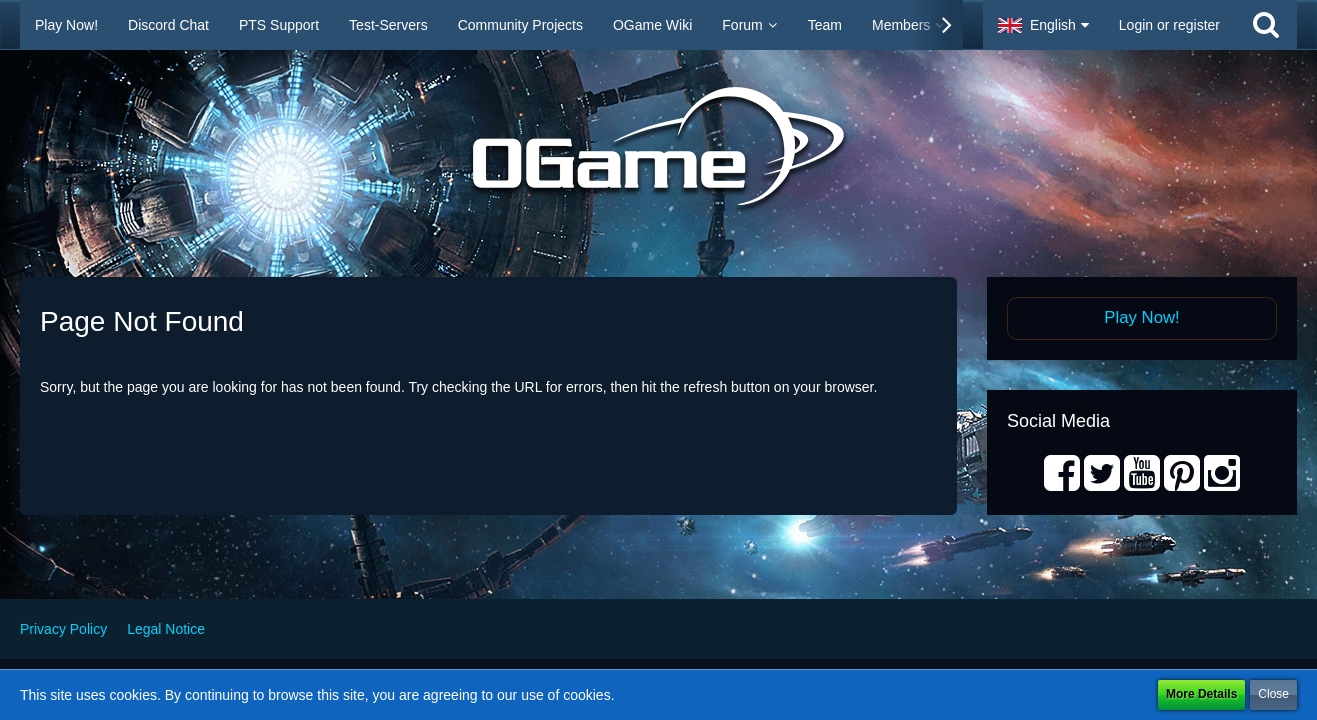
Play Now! (1142, 317)
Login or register (1169, 25)
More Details (1201, 694)
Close (1273, 694)
